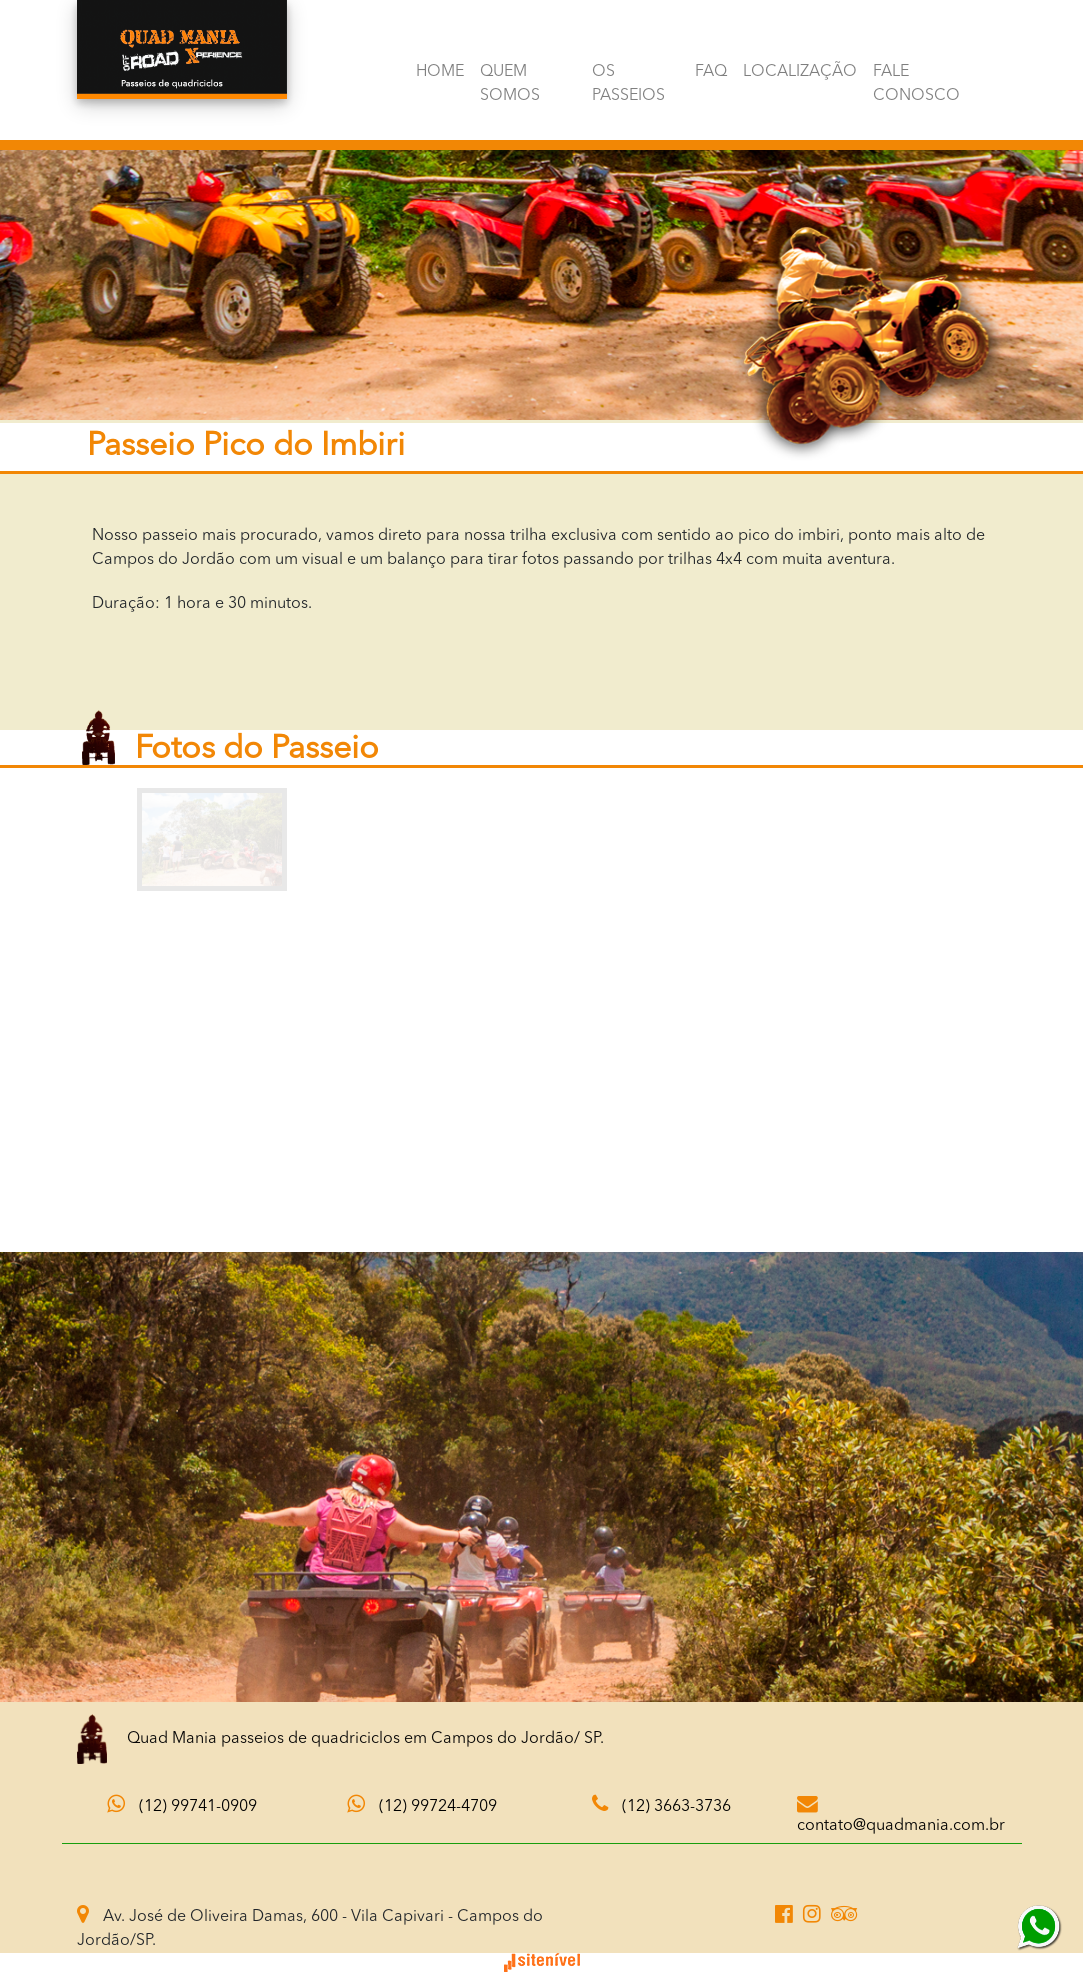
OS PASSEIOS (628, 84)
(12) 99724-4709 (896, 19)
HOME (439, 72)
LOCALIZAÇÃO (799, 72)
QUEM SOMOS (509, 84)
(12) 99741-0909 (704, 19)
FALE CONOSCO (915, 84)
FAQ (710, 72)
